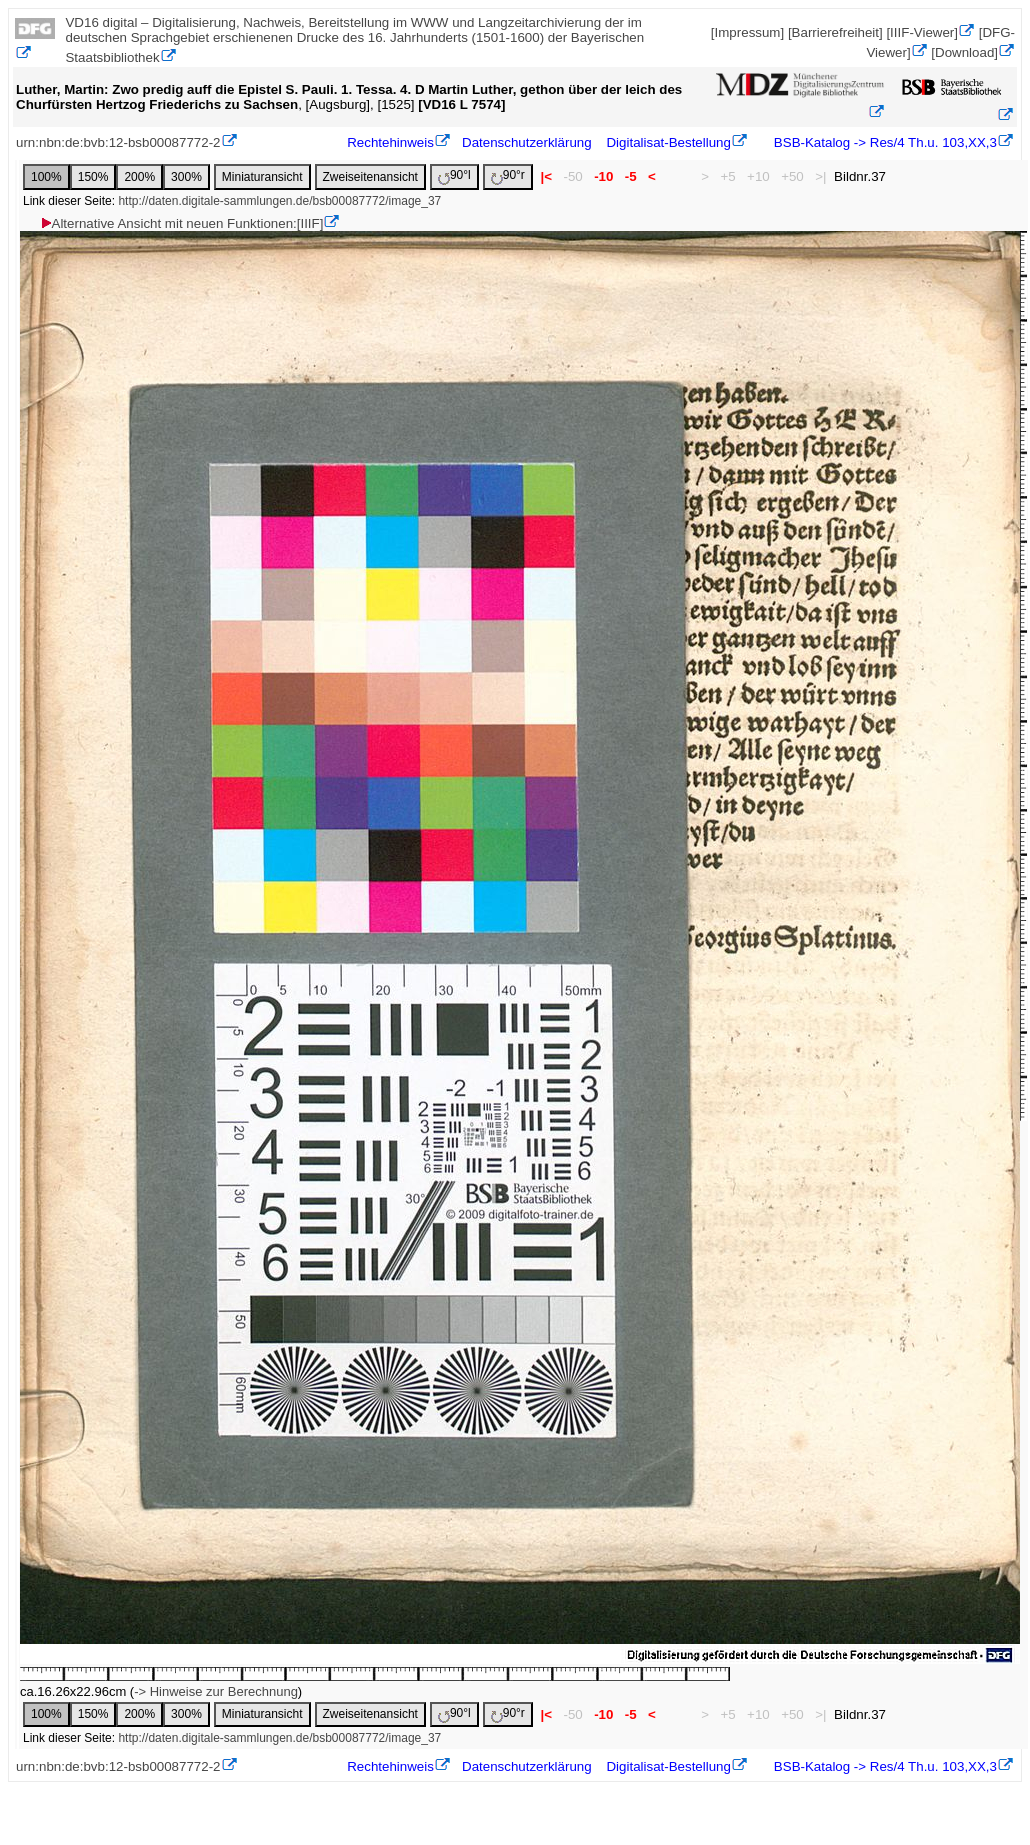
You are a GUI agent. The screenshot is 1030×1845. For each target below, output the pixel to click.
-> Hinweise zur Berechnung (216, 1691)
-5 (630, 176)
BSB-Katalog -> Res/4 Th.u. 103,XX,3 (883, 142)
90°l (454, 176)
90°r (508, 176)
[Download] (964, 52)
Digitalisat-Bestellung (668, 142)
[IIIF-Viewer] (922, 32)
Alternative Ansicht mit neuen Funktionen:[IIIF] (181, 223)
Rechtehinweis (390, 142)
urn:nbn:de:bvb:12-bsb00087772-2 (118, 142)
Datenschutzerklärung (527, 142)
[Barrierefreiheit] (835, 32)
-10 (603, 176)
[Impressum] (747, 32)
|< (546, 176)
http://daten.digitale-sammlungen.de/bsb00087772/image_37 (279, 201)
